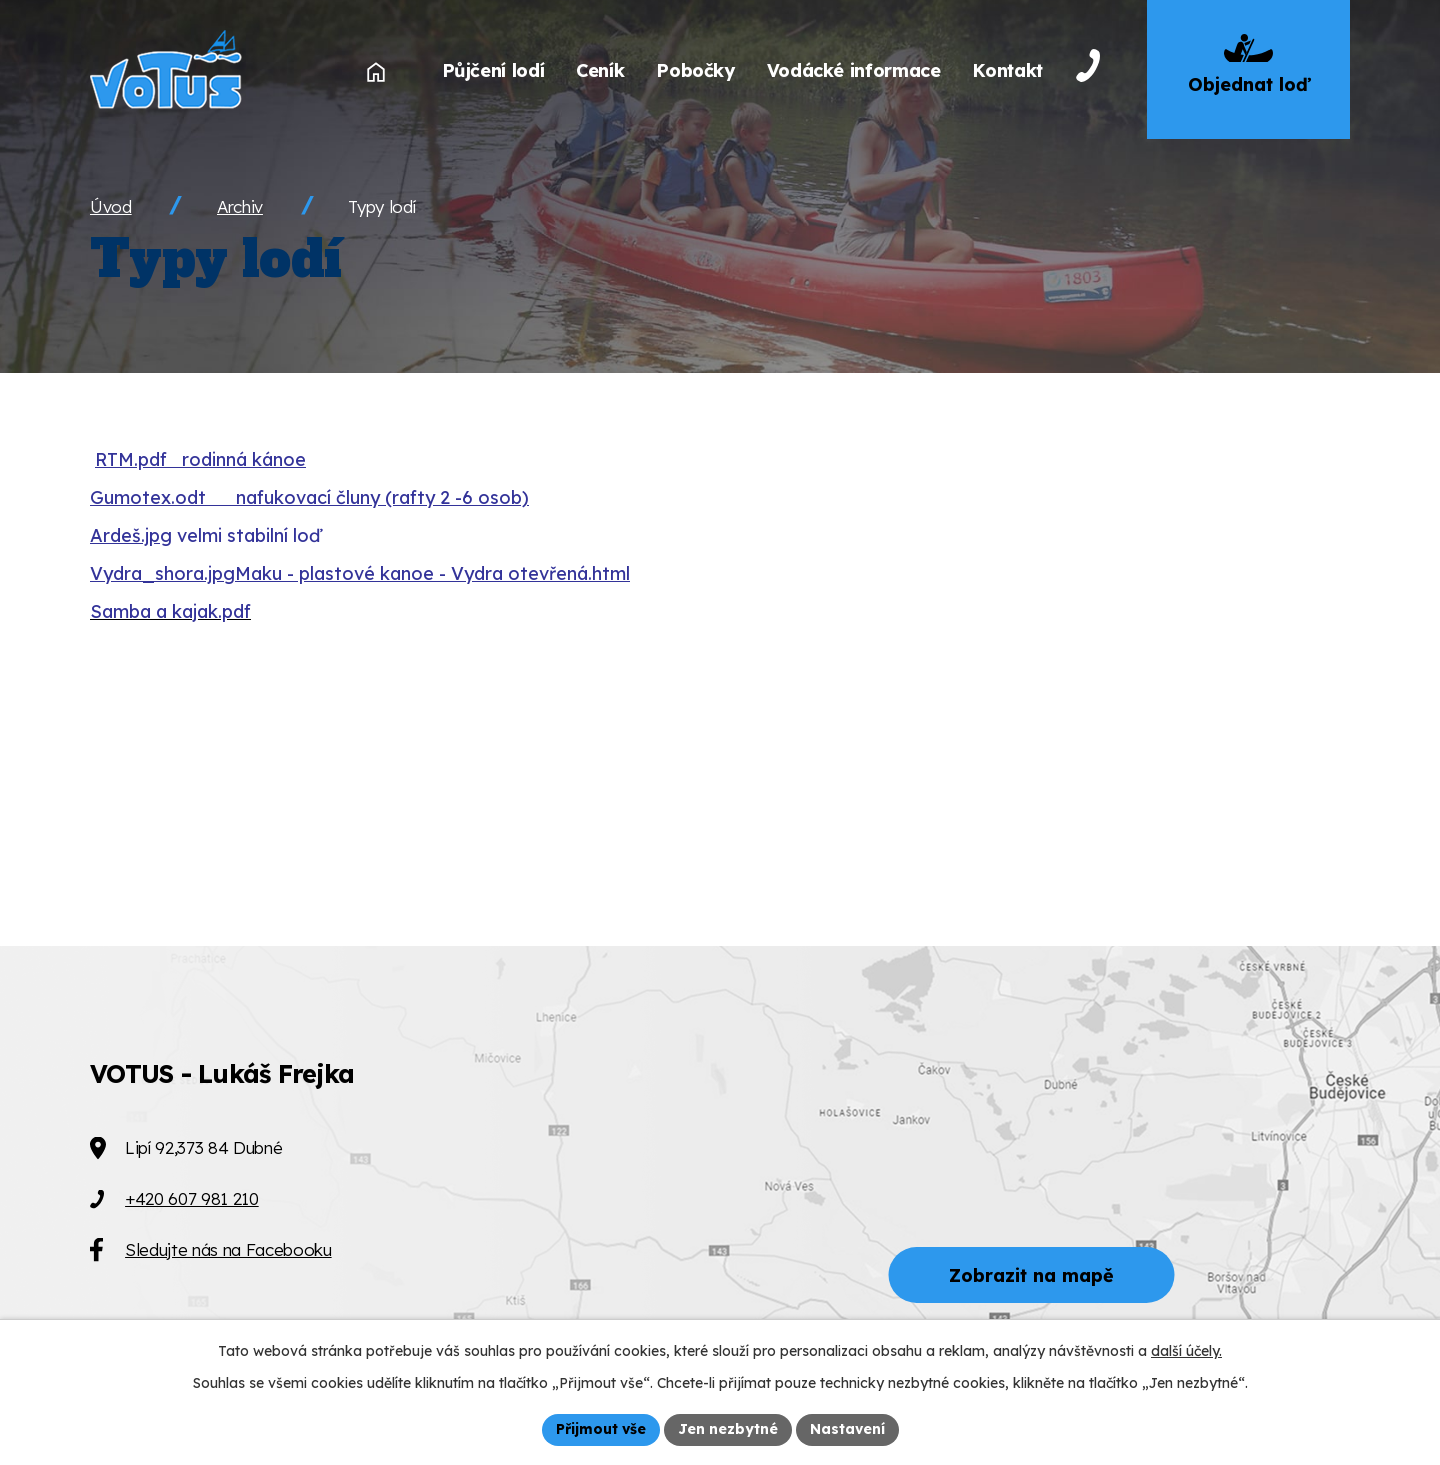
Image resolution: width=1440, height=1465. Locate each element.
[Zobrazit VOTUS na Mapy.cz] (720, 1205)
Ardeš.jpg (131, 535)
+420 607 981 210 (192, 1198)
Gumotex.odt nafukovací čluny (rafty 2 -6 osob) (309, 497)
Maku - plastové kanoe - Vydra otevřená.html (432, 573)
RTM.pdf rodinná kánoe (200, 459)
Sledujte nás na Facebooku (228, 1249)
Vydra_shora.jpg (162, 573)
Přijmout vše (601, 1429)
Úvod (111, 206)
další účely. (1186, 1351)
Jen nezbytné (728, 1429)
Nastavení (847, 1429)
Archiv (240, 206)
